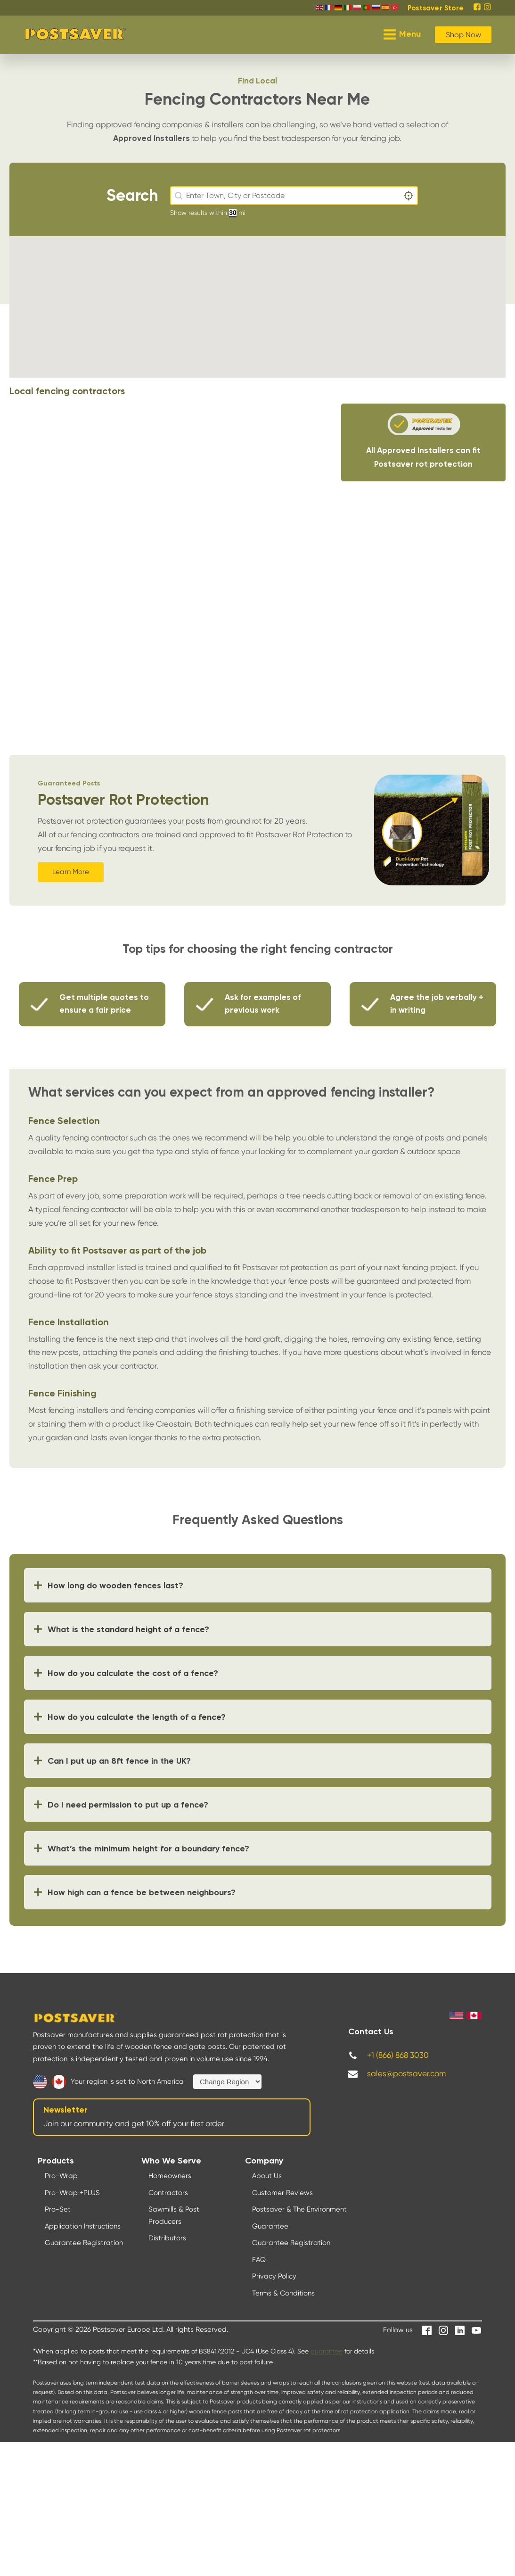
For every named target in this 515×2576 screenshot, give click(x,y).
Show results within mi (207, 212)
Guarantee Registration (84, 2242)
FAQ (259, 2259)
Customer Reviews (282, 2192)
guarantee (327, 2351)
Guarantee (270, 2226)
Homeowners (169, 2175)
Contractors (168, 2192)
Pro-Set (58, 2209)
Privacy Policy (274, 2276)
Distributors (167, 2238)
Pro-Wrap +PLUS (72, 2192)
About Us (267, 2175)
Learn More (70, 871)
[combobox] (294, 195)
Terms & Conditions (283, 2293)
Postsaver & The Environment (299, 2209)
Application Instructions (83, 2226)
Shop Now (463, 34)
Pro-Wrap (61, 2175)
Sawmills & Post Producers (173, 2215)
